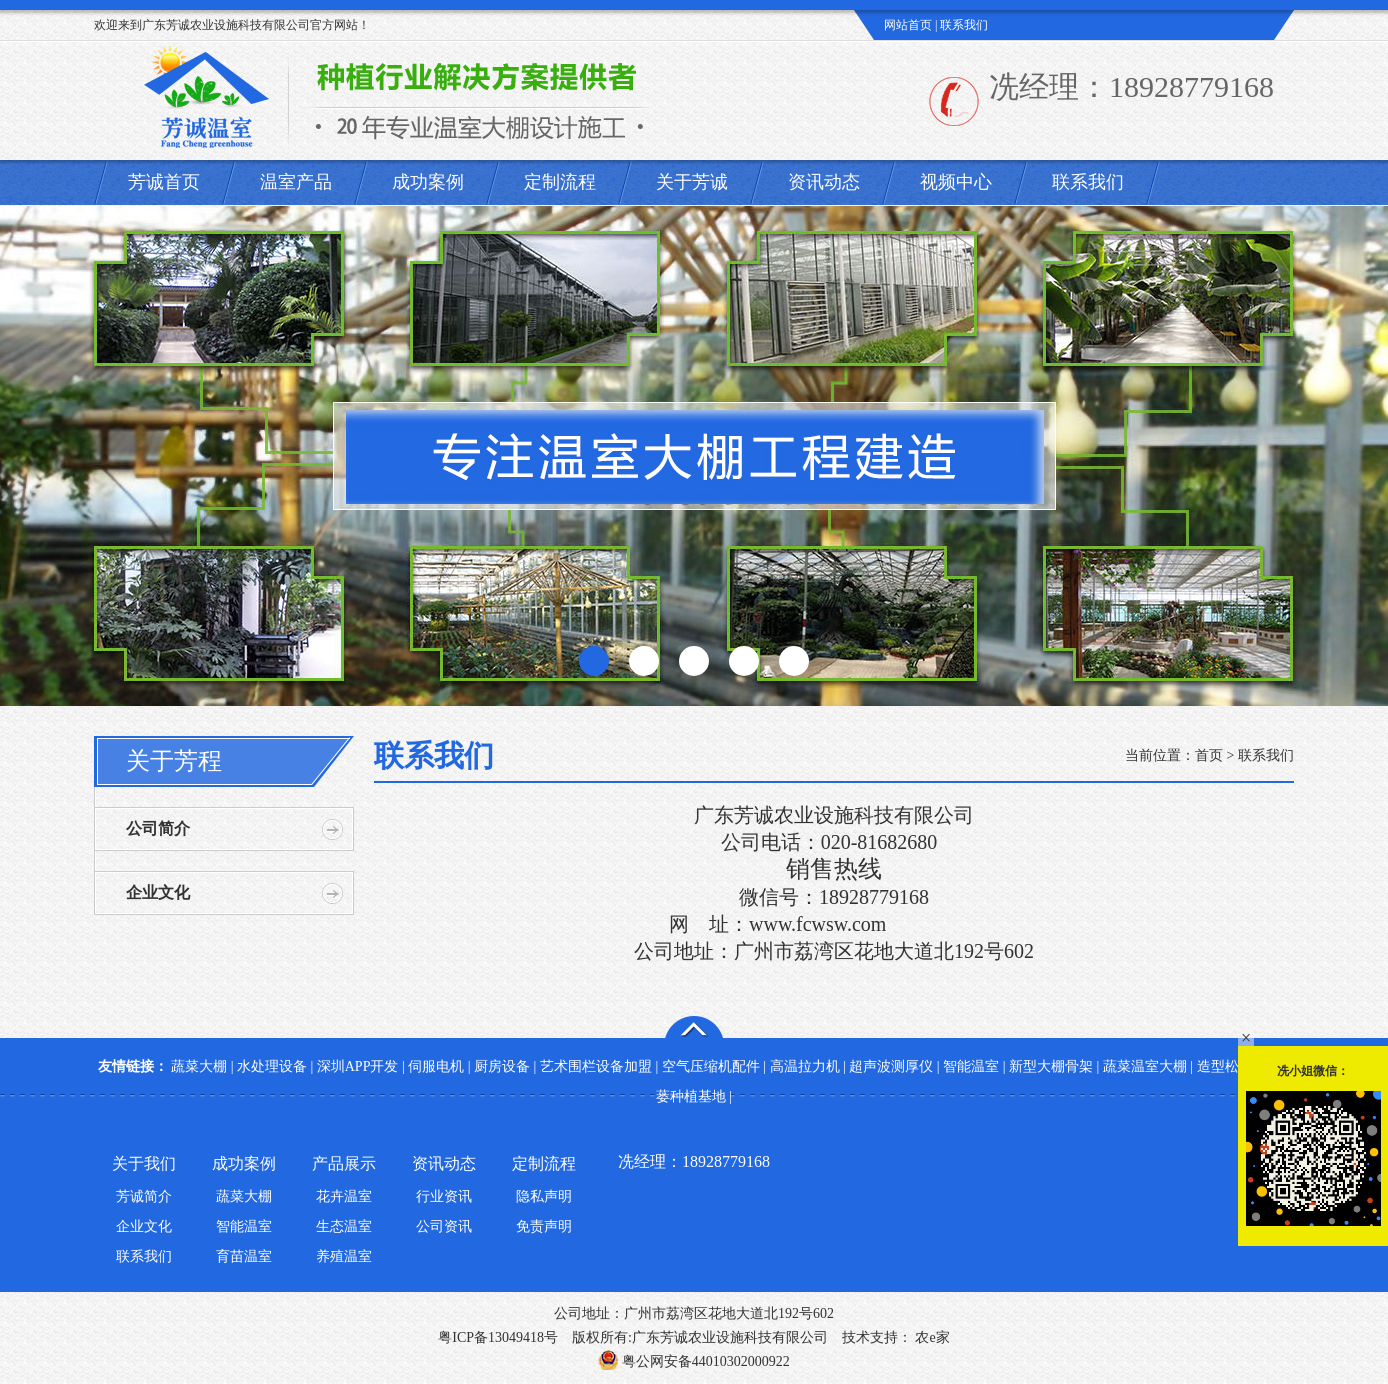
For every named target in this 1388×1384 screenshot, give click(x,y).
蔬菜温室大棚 (1145, 1066)
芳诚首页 (164, 182)
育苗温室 (244, 1256)
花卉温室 (344, 1196)
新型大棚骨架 (1051, 1066)
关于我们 (144, 1163)
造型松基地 (1232, 1066)
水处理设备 (272, 1066)
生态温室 (344, 1226)
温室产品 (296, 182)
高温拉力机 (805, 1066)
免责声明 (544, 1226)
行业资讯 (444, 1196)
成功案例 (428, 182)
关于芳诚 (692, 182)
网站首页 (908, 25)
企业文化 (158, 892)
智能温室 (971, 1066)
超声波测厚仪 (891, 1066)
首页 (1209, 755)
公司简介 (158, 828)
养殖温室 (344, 1256)
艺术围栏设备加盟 (596, 1066)
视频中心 (956, 182)
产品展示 (344, 1163)
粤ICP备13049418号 (498, 1337)
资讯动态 (824, 182)
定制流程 (560, 182)
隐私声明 (544, 1196)
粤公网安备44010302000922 (694, 1361)
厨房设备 (502, 1066)
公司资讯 (444, 1226)
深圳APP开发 (358, 1066)
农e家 (931, 1337)
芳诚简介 (144, 1196)
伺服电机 (436, 1066)
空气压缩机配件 (711, 1066)
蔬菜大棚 (199, 1066)
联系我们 (964, 25)
